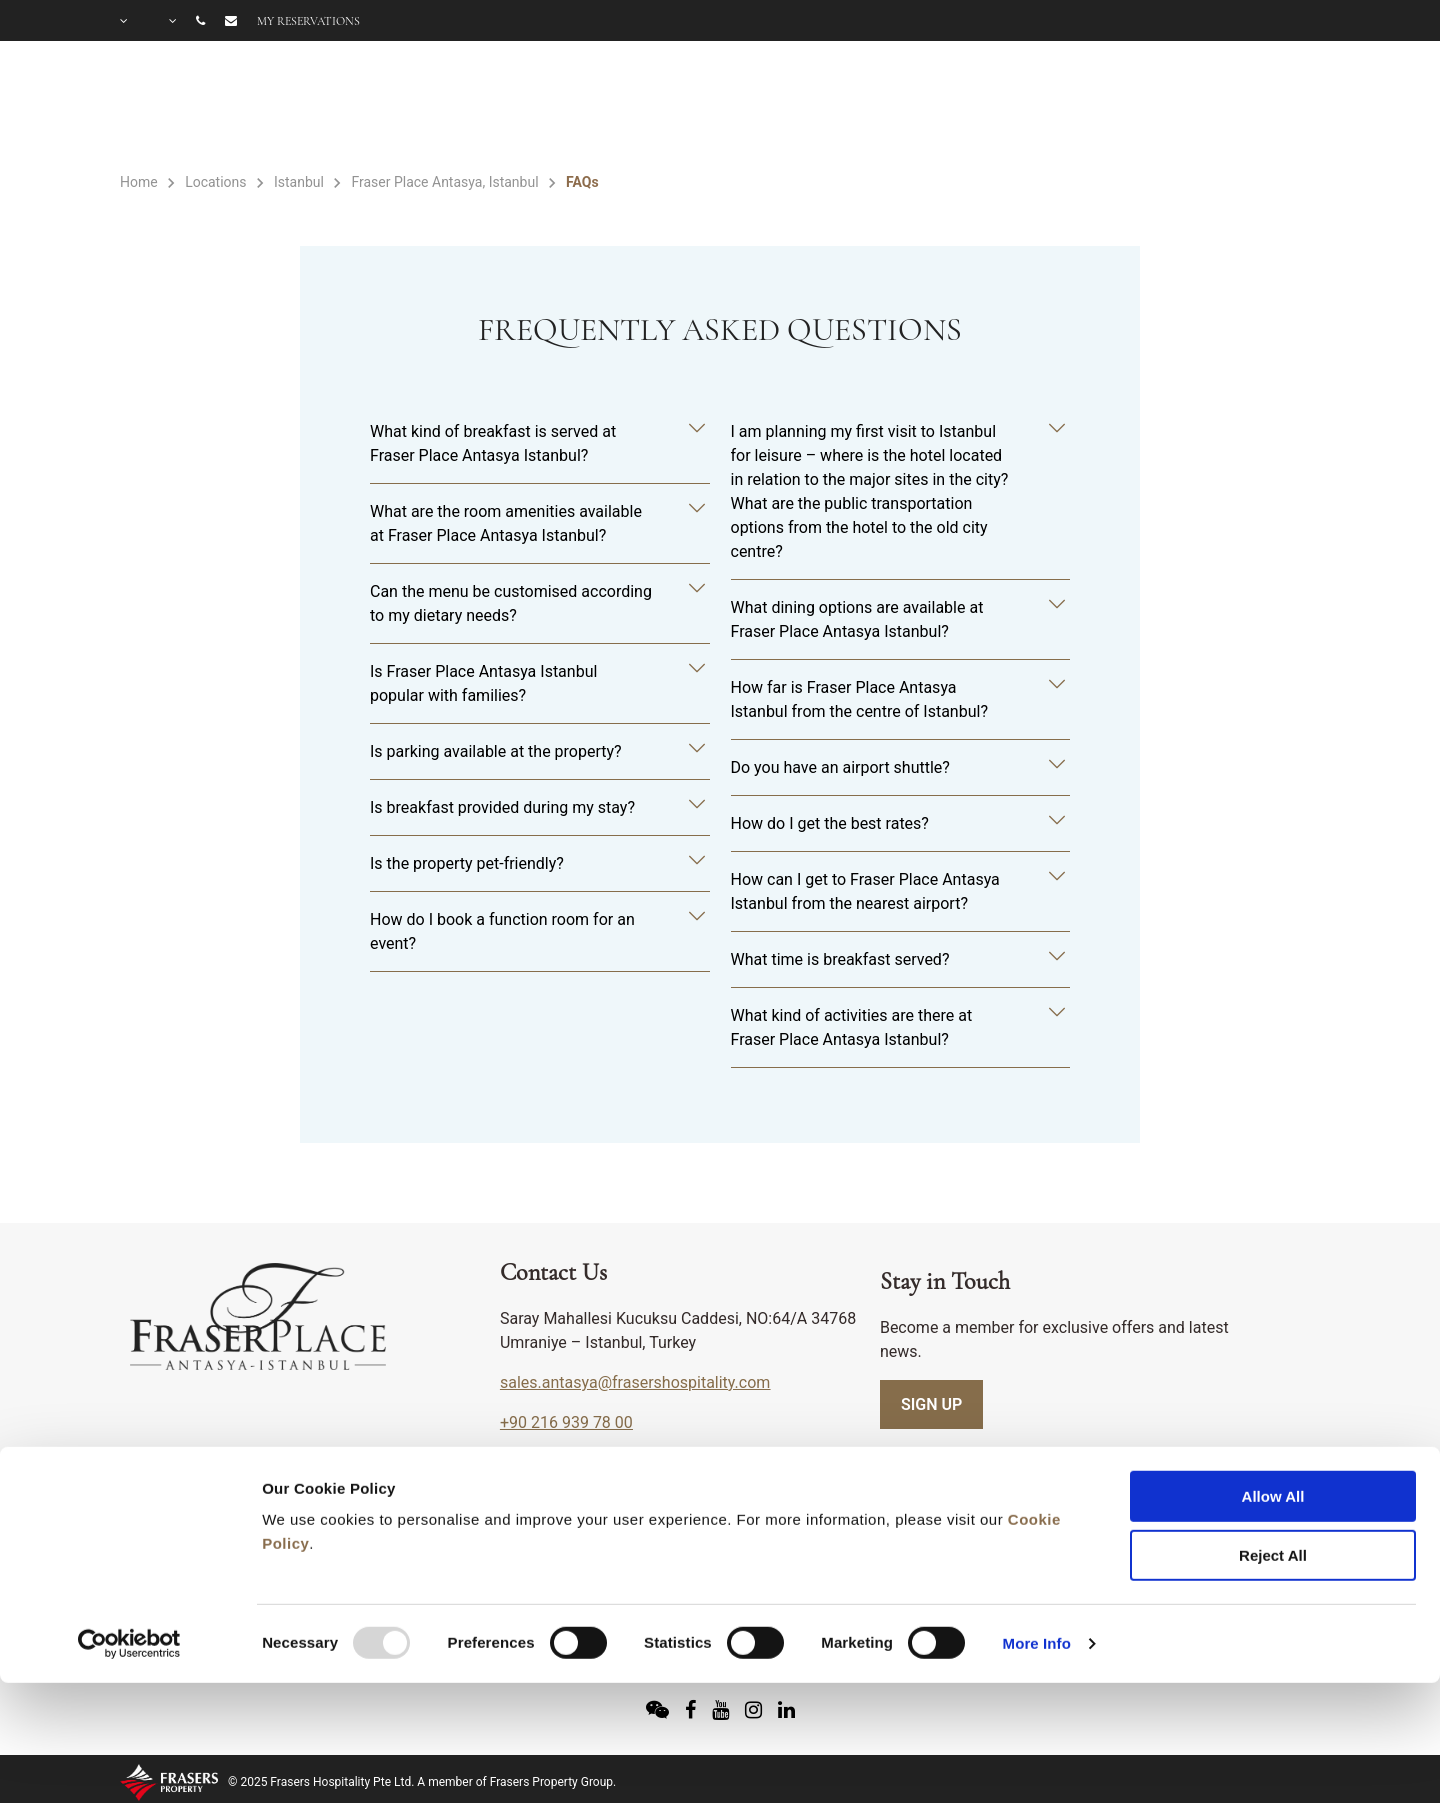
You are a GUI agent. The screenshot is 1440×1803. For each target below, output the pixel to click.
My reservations (308, 21)
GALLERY (1278, 106)
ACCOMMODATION (696, 106)
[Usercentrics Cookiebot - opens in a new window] (129, 1528)
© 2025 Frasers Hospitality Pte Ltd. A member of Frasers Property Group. (422, 1782)
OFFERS (1163, 106)
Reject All (1273, 1439)
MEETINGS (1043, 106)
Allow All (1273, 1380)
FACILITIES (889, 106)
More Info (1037, 1527)
